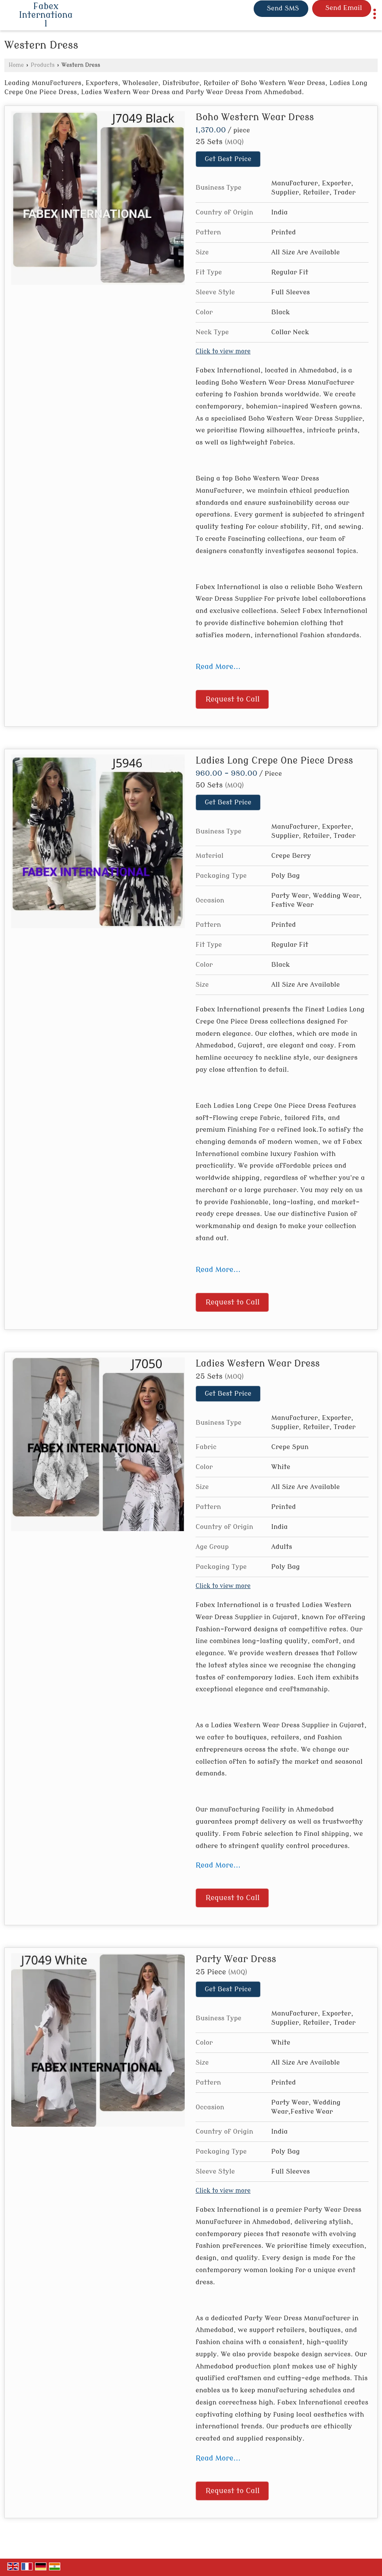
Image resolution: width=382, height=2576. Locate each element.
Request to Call (233, 699)
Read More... (218, 666)
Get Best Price (228, 159)
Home (16, 65)
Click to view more (223, 351)
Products (43, 65)
